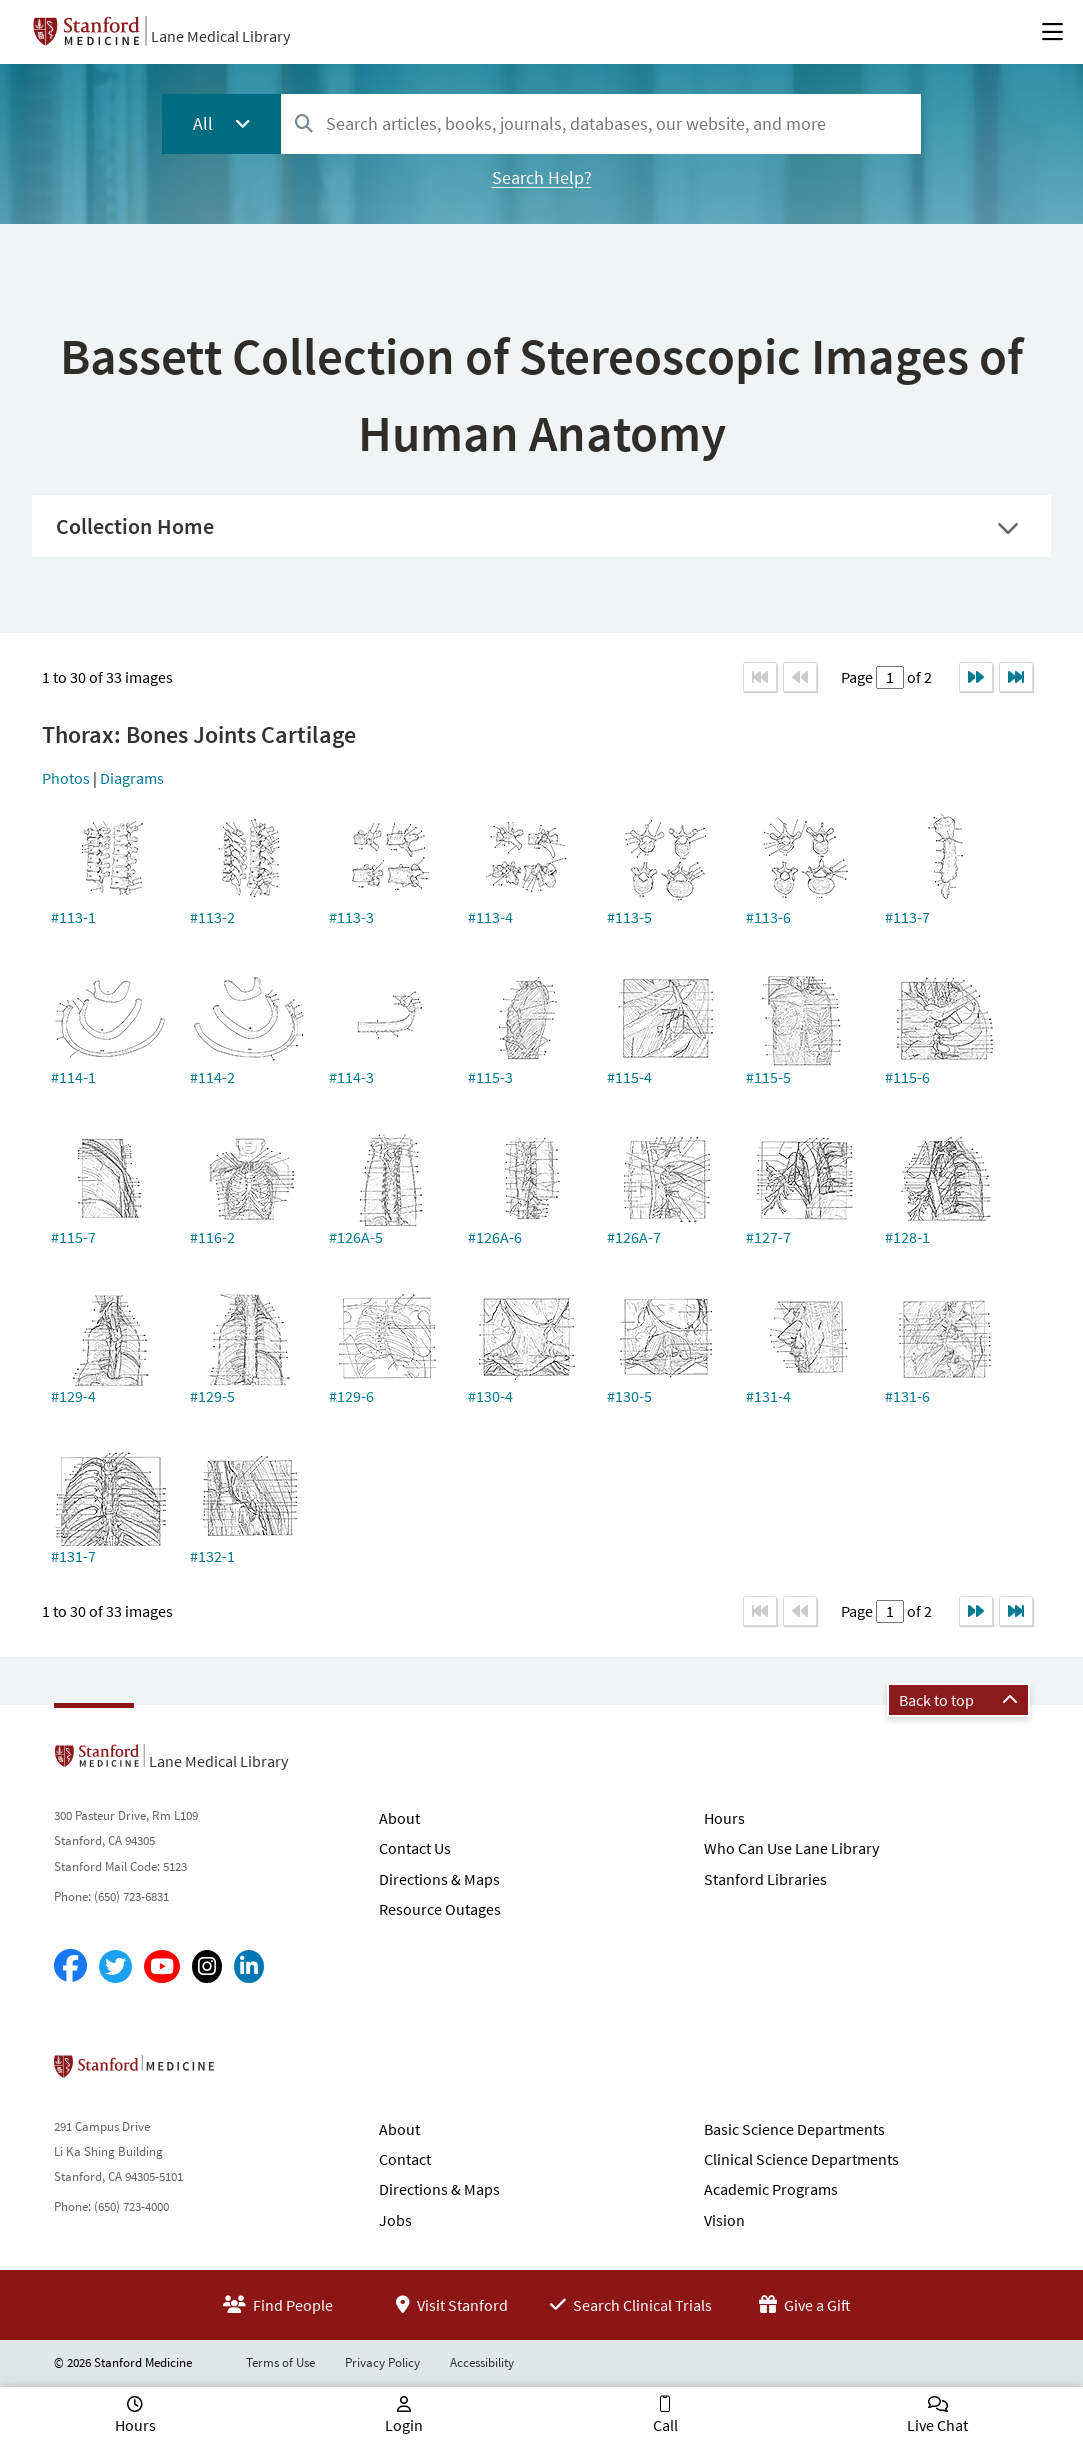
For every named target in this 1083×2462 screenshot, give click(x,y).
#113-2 (212, 917)
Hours (724, 1818)
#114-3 (351, 1077)
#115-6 (907, 1077)
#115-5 (768, 1077)
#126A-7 (634, 1237)
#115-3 (490, 1077)
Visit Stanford (452, 2305)
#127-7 (768, 1237)
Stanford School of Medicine (249, 2072)
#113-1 (73, 917)
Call (665, 2425)
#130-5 (629, 1396)
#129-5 (212, 1396)
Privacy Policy (382, 2362)
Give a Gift (805, 2305)
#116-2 (212, 1237)
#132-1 (212, 1556)
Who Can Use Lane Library (791, 1848)
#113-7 (907, 917)
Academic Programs (771, 2189)
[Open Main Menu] (1052, 32)
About (399, 1818)
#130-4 (490, 1396)
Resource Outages (440, 1909)
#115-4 (629, 1077)
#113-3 (351, 917)
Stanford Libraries (765, 1879)
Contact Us (415, 1848)
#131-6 (907, 1396)
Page (858, 677)
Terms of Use (280, 2362)
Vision (724, 2220)
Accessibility (482, 2362)
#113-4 (490, 917)
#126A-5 (356, 1237)
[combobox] (600, 123)
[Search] (304, 124)
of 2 (918, 677)
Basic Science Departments (794, 2129)
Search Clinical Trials (631, 2305)
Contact (405, 2159)
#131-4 (768, 1396)
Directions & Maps (439, 1879)
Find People (278, 2305)
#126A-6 (495, 1237)
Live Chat (937, 2425)
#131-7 (73, 1556)
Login (404, 2425)
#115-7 (73, 1237)
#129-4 (73, 1396)
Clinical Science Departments (801, 2159)
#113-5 (629, 917)
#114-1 (73, 1077)
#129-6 (351, 1396)
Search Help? (542, 177)
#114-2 (212, 1077)
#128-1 (907, 1237)
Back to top (958, 1700)
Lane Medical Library (220, 36)
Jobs (395, 2220)
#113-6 (768, 917)
